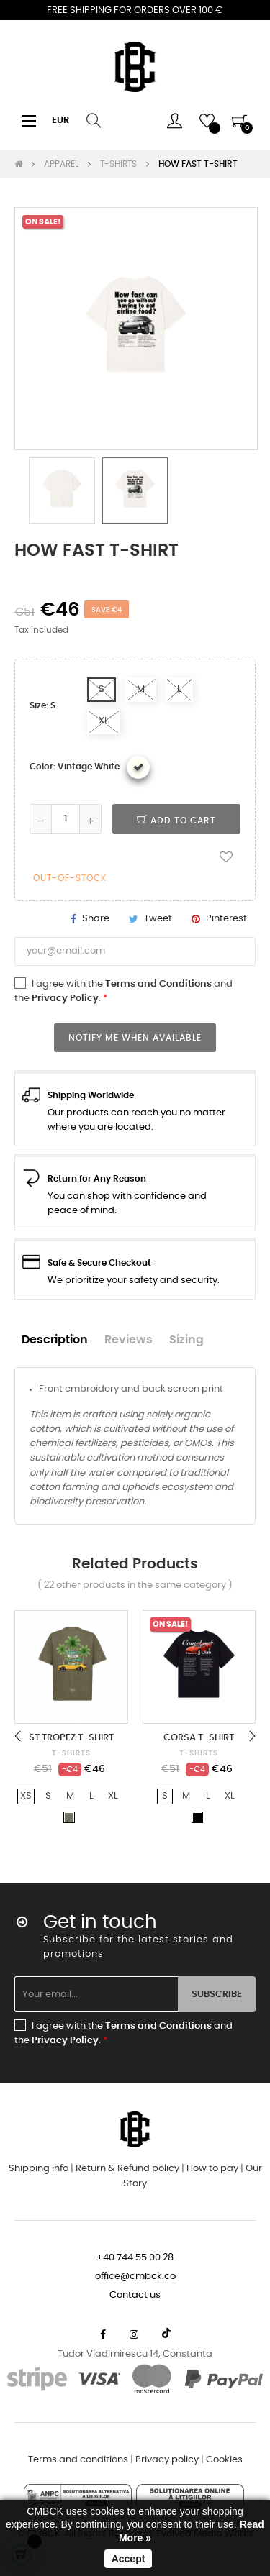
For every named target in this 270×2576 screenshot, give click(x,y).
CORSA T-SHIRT (198, 1738)
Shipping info (38, 2168)
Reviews (128, 1340)
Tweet (158, 918)
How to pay (212, 2168)
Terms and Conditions (158, 984)
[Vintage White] (138, 767)
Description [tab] (55, 1340)
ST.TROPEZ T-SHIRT (71, 1738)
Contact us (135, 2295)
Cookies (224, 2460)
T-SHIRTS (71, 1753)
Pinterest (226, 918)
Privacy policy (167, 2460)
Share (95, 918)
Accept (128, 2558)
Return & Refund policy (127, 2168)
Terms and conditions (78, 2460)
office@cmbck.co (135, 2276)
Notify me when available (135, 1037)
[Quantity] (65, 819)
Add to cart (176, 820)
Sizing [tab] (186, 1340)
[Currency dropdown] (60, 121)
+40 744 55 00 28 (135, 2257)
